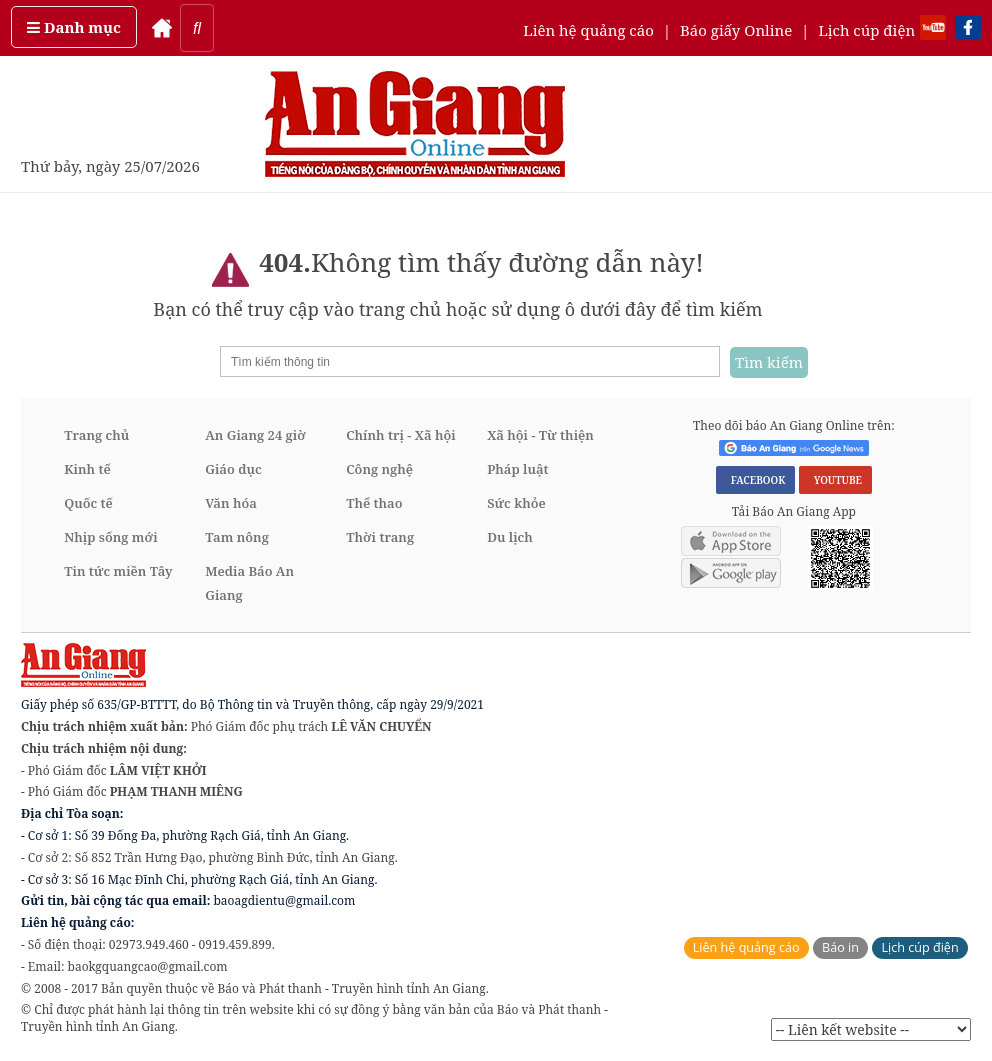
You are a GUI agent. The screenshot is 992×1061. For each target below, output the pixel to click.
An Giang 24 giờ (255, 435)
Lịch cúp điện (866, 30)
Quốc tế (88, 503)
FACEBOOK (756, 480)
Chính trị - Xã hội (400, 435)
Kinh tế (87, 469)
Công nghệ (379, 469)
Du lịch (510, 537)
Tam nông (237, 537)
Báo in (840, 947)
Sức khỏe (516, 503)
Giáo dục (233, 469)
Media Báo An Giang (249, 583)
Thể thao (374, 503)
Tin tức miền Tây (118, 571)
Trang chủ (96, 435)
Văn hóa (231, 503)
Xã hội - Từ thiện (540, 435)
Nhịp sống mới (110, 537)
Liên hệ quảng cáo (588, 30)
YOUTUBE (835, 480)
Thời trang (380, 537)
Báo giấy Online (736, 30)
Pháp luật (517, 469)
